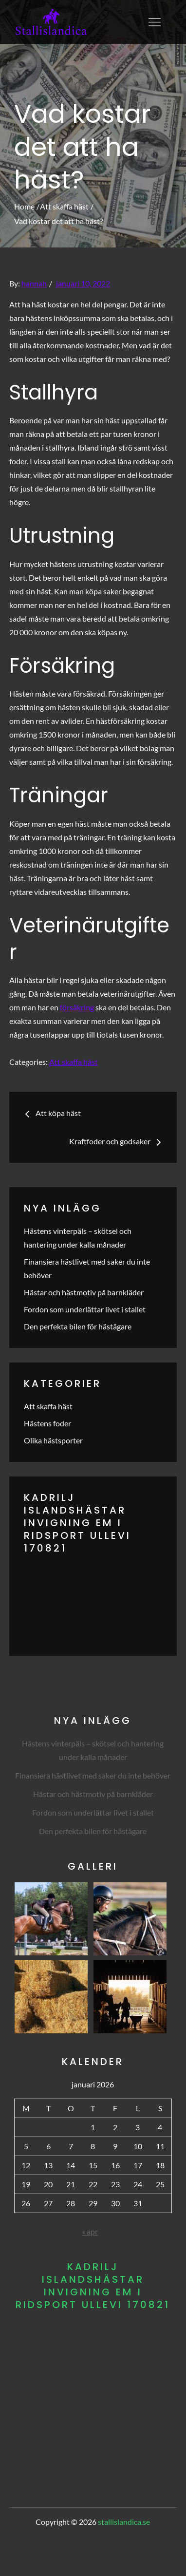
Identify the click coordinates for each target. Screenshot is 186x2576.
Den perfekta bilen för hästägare (77, 1326)
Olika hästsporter (53, 1440)
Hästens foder (47, 1423)
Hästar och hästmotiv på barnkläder (84, 1292)
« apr (90, 2231)
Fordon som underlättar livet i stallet (85, 1309)
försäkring (77, 1007)
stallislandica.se (124, 2521)
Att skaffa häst (73, 1061)
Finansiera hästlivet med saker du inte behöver (92, 1775)
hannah (34, 283)
